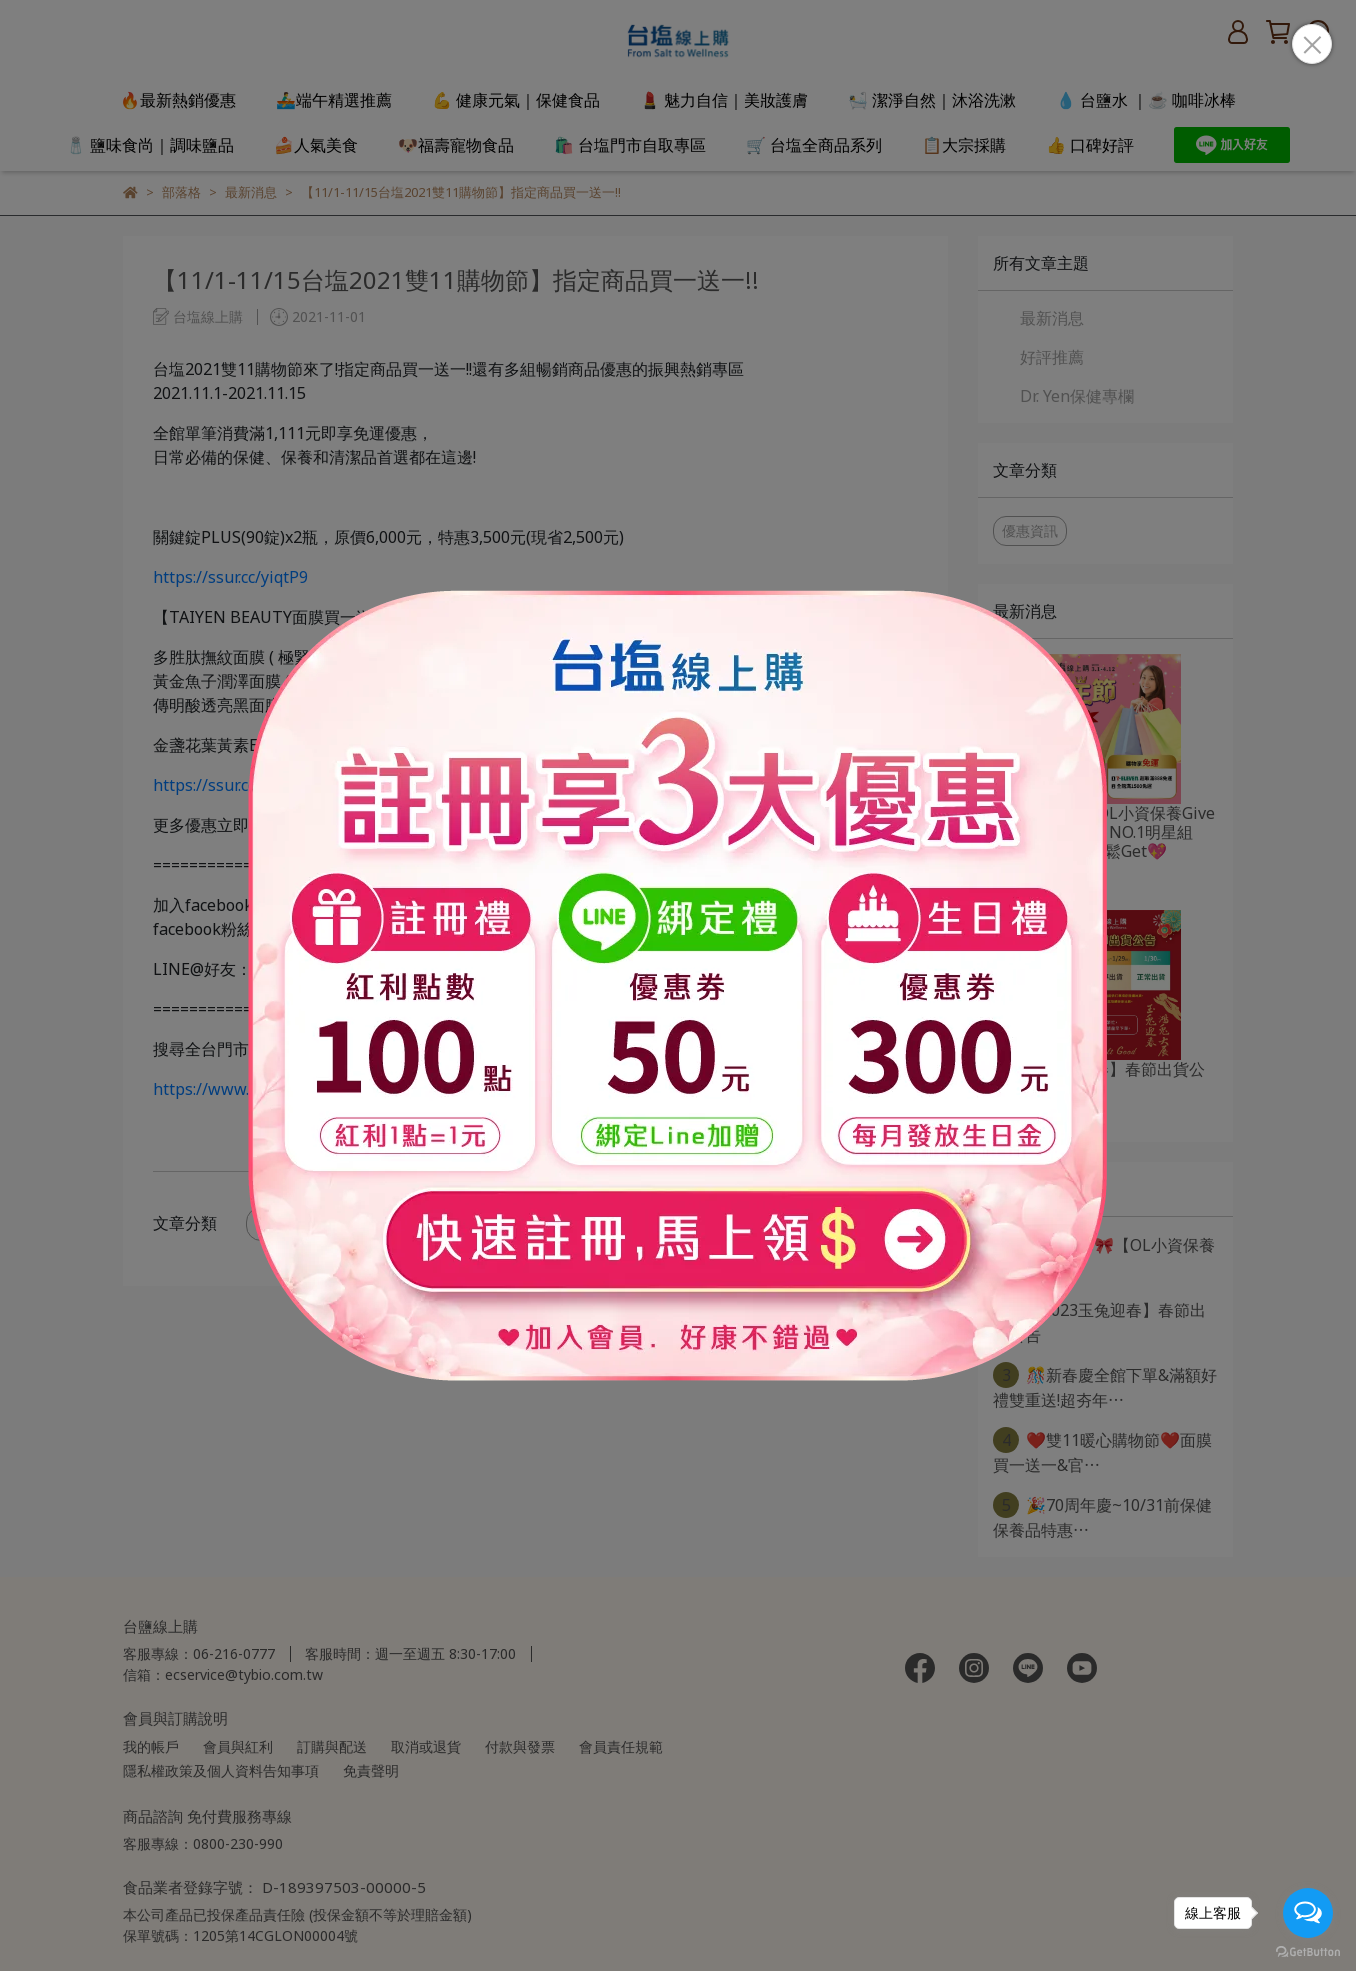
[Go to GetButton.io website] (1308, 1951)
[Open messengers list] (1308, 1913)
